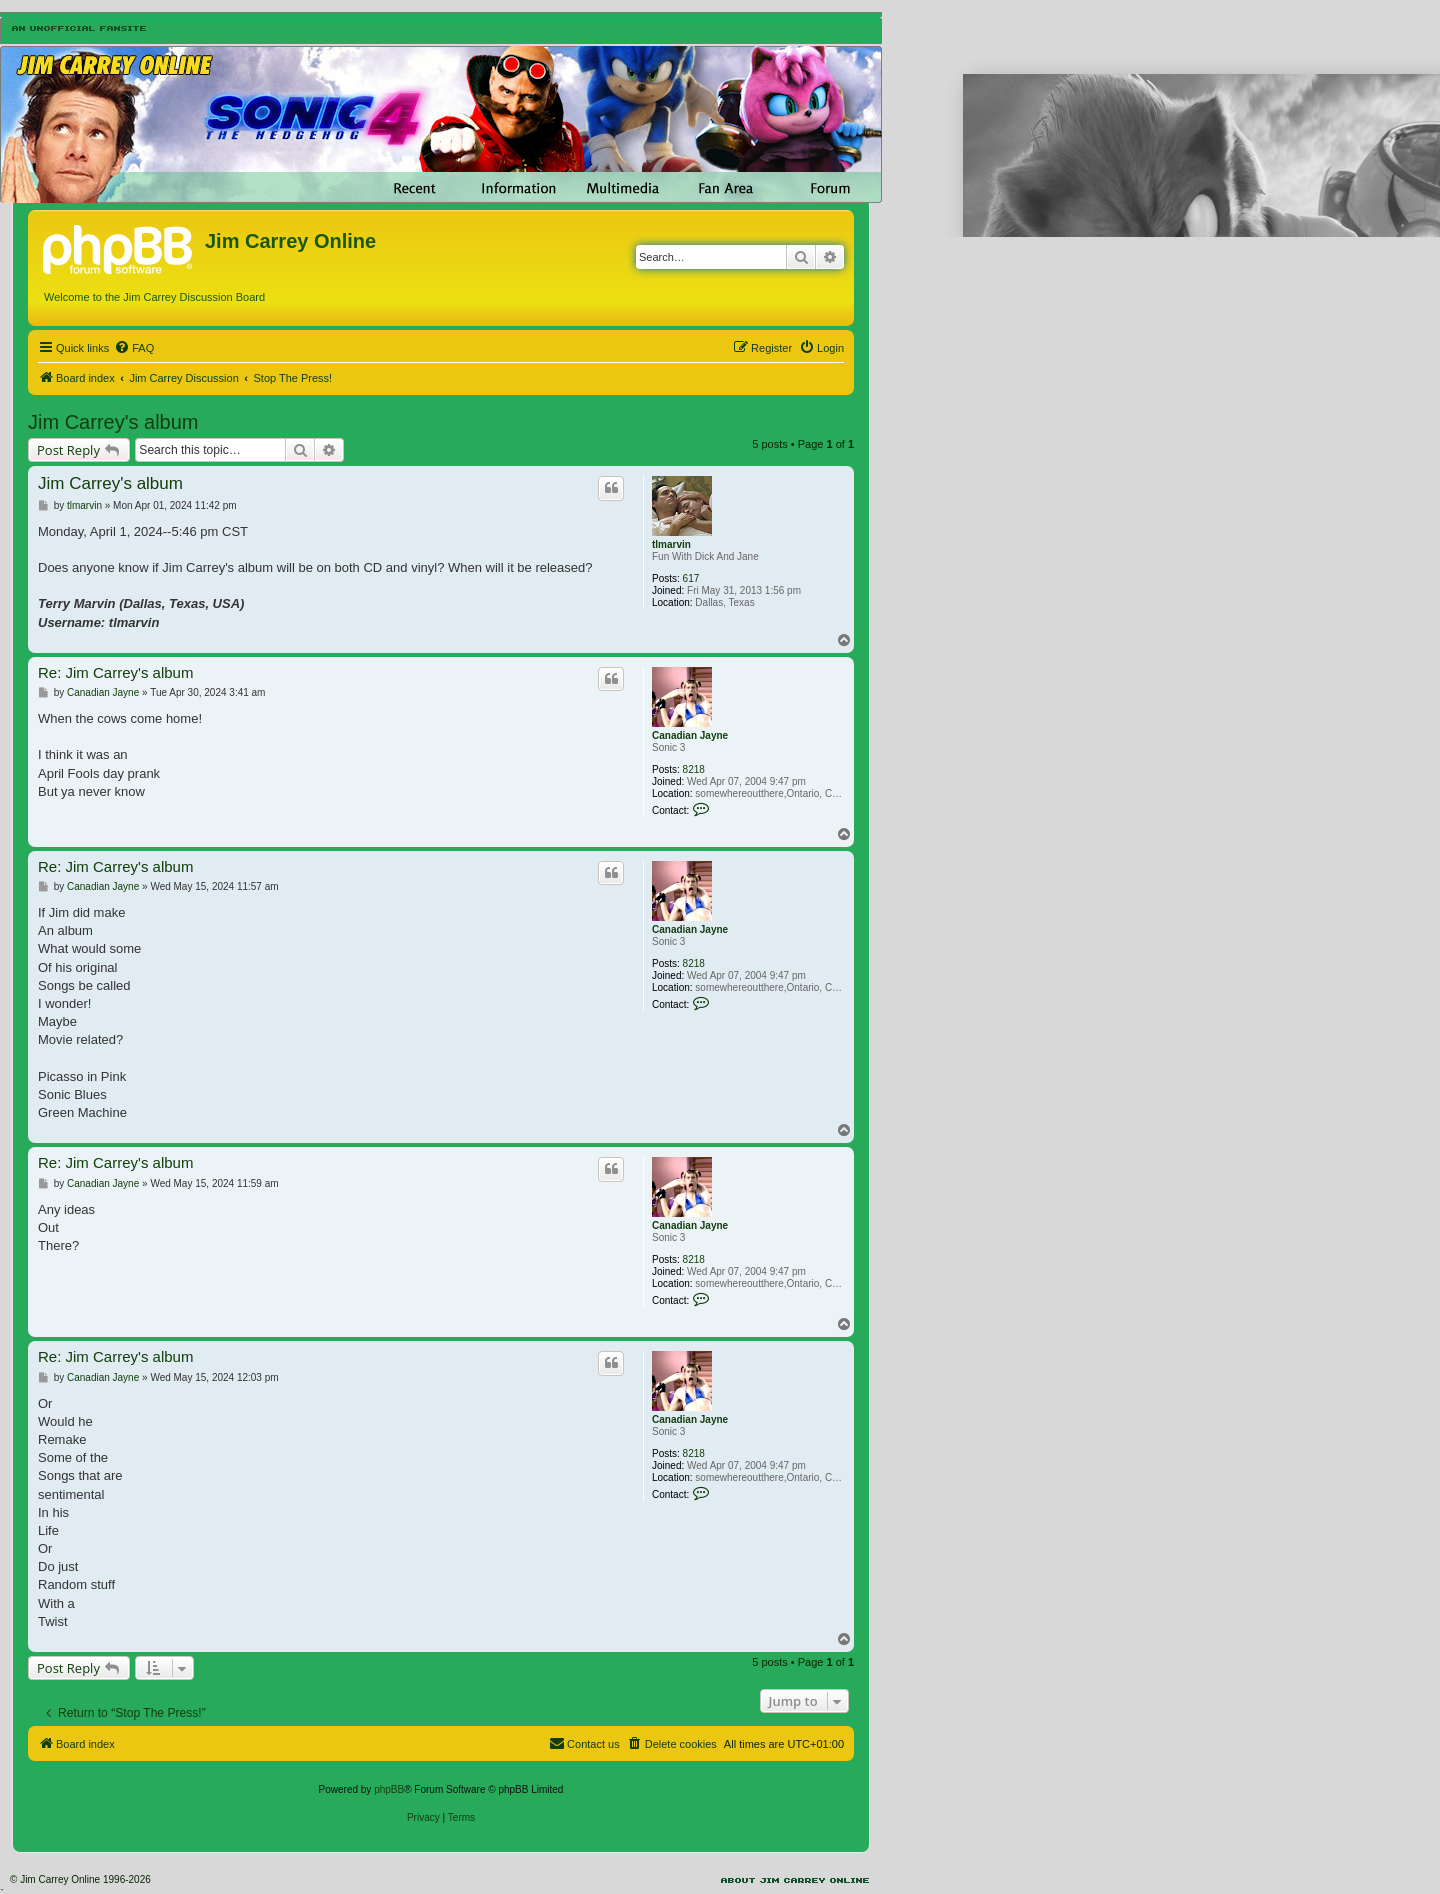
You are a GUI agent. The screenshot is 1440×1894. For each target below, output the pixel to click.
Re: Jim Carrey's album (115, 672)
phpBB (389, 1789)
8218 (694, 769)
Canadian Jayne (690, 735)
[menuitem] (134, 348)
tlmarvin (671, 544)
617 (691, 578)
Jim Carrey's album (113, 422)
